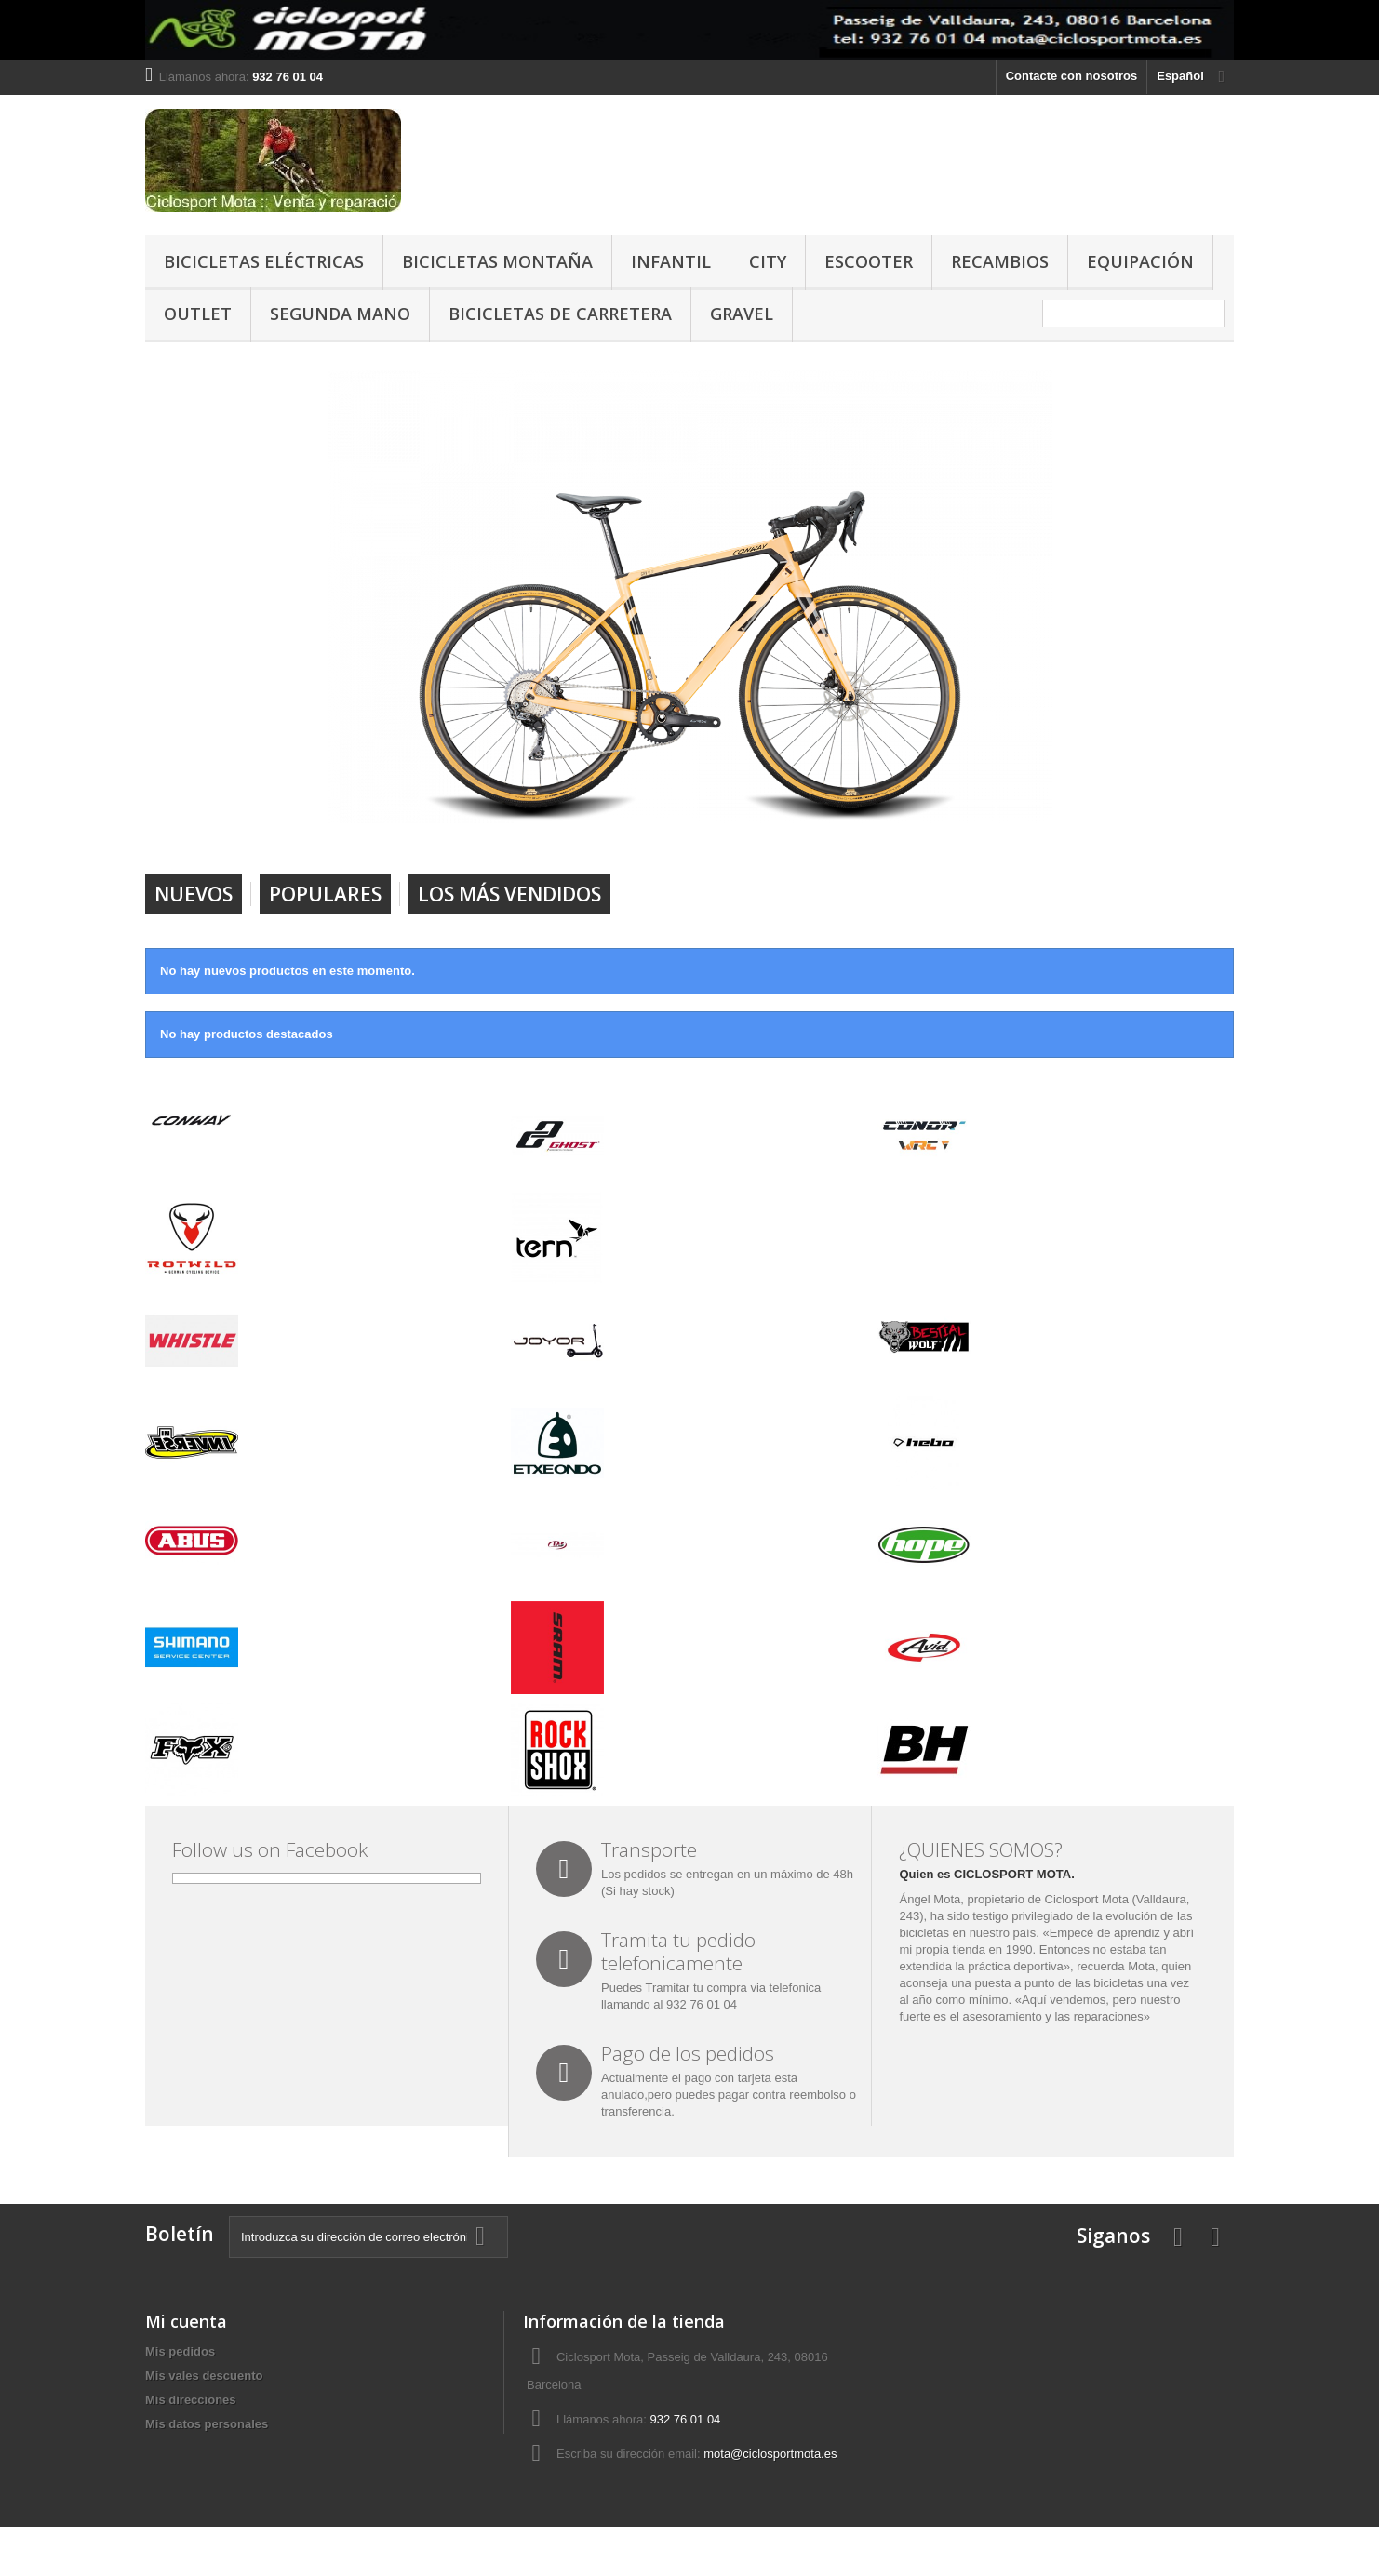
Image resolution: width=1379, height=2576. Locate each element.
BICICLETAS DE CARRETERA (560, 313)
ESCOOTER (868, 261)
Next (1019, 826)
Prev (972, 826)
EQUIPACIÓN (1140, 261)
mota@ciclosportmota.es (770, 2454)
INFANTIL (671, 261)
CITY (767, 261)
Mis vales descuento (203, 2375)
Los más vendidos (509, 894)
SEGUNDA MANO (340, 313)
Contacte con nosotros (1072, 76)
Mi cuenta (186, 2321)
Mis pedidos (180, 2351)
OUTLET (198, 313)
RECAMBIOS (1000, 261)
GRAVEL (741, 313)
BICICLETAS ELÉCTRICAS (264, 261)
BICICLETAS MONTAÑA (497, 261)
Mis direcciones (190, 2400)
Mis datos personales (206, 2424)
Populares (325, 894)
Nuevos (193, 894)
